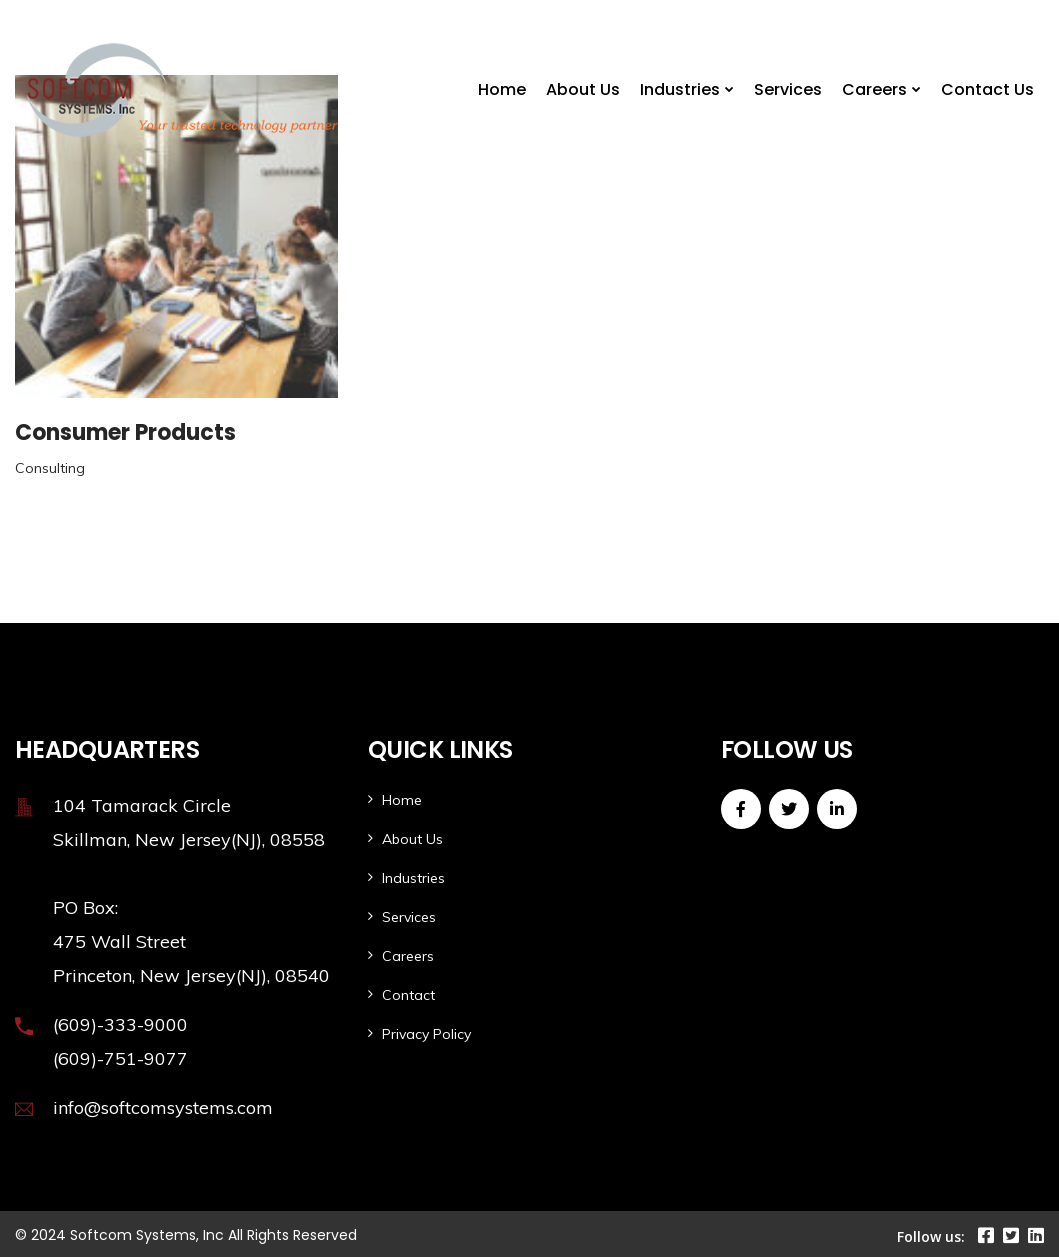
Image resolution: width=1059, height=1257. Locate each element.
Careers (874, 89)
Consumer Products (125, 432)
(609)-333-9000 (120, 1024)
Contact (408, 995)
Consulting (50, 468)
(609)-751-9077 (120, 1058)
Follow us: (931, 1236)
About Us (583, 89)
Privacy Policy (426, 1034)
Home (502, 89)
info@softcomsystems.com (163, 1107)
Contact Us (987, 89)
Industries (680, 89)
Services (788, 89)
